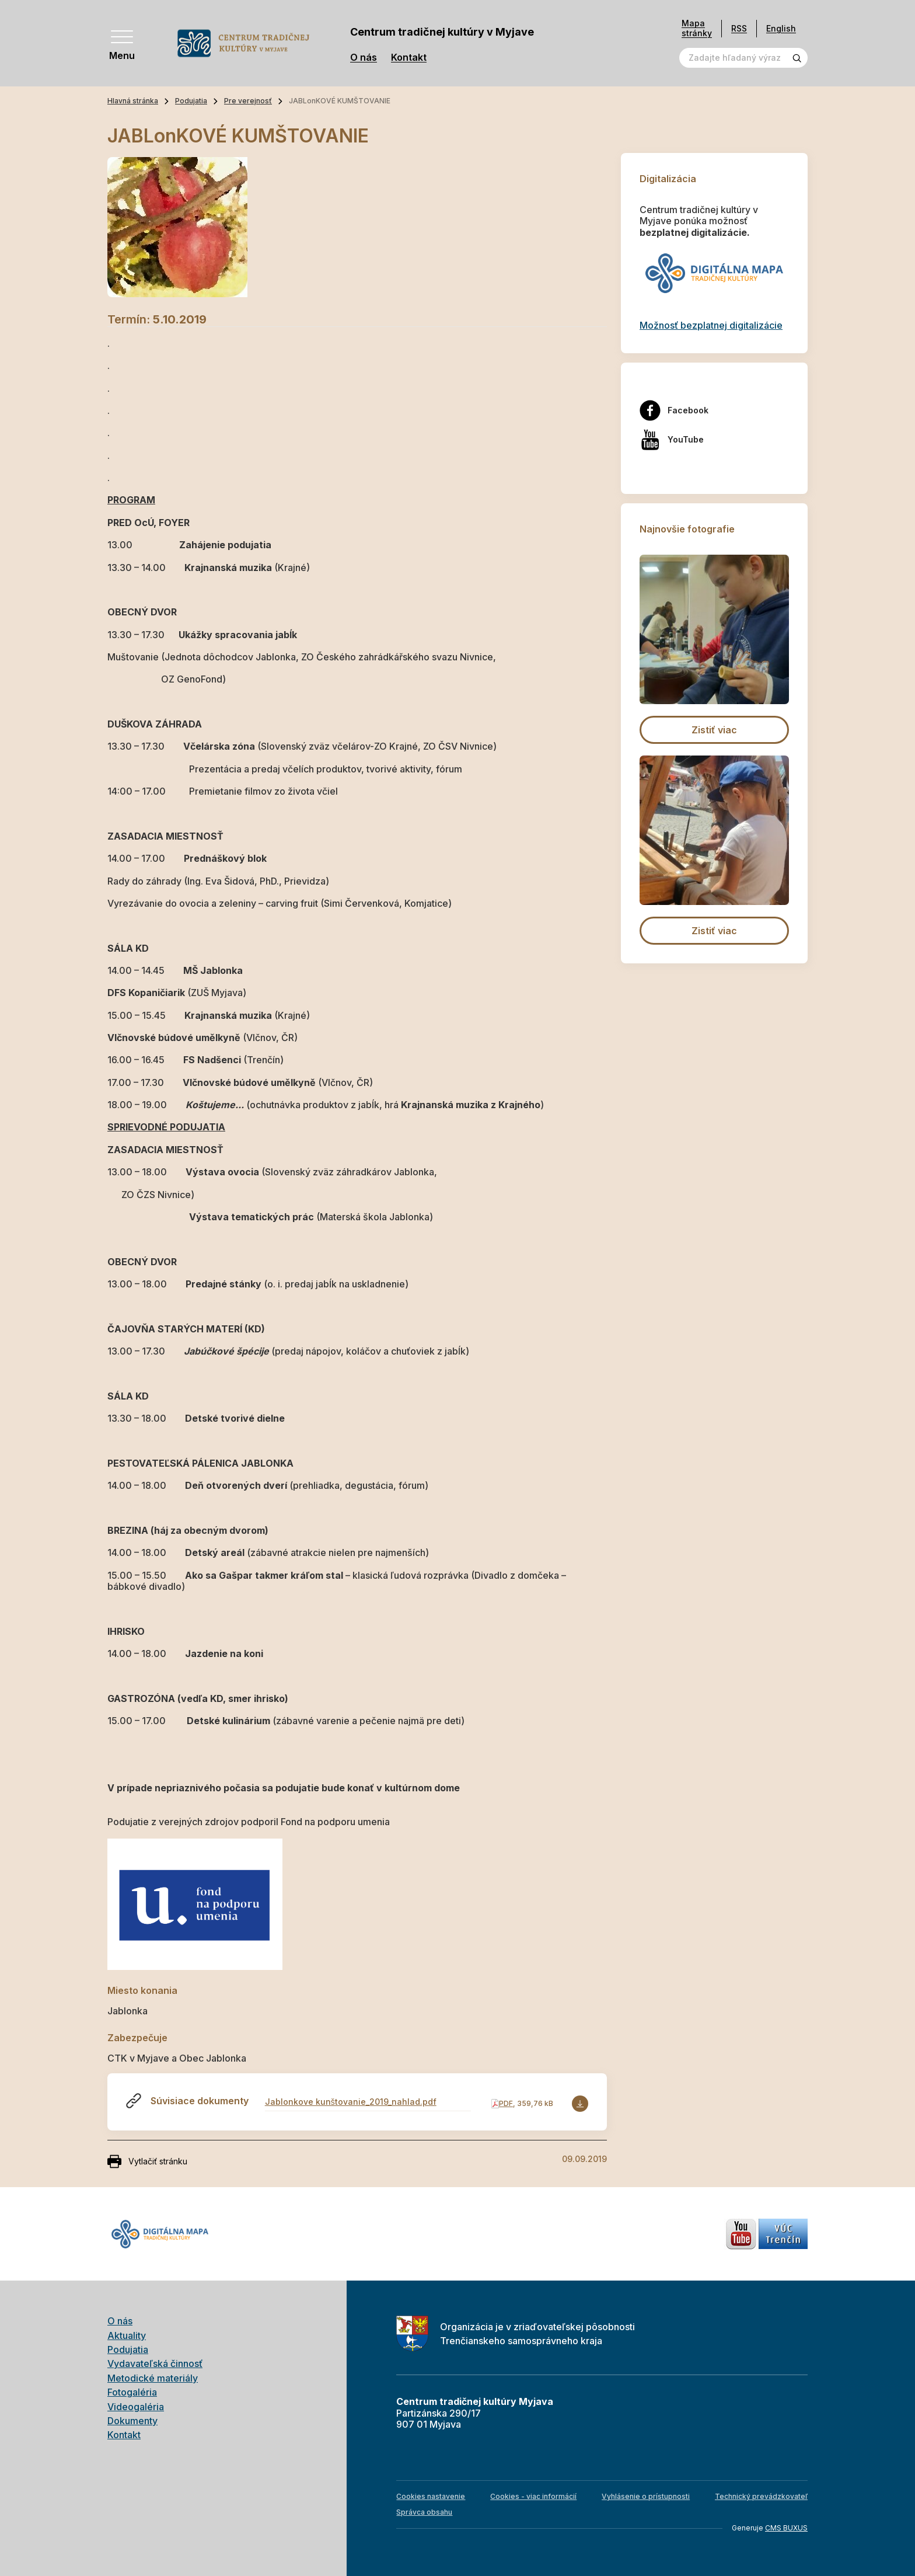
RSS (739, 28)
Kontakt (409, 57)
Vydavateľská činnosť (154, 2363)
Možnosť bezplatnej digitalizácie (711, 325)
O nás (363, 57)
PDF (506, 2103)
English (781, 28)
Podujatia (191, 100)
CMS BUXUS (786, 2527)
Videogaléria (135, 2407)
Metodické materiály (152, 2378)
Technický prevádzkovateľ (761, 2496)
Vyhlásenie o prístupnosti (646, 2496)
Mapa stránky (697, 28)
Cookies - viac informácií (533, 2496)
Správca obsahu (424, 2512)
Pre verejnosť (248, 100)
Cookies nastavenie (430, 2496)
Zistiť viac (714, 730)
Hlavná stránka (132, 100)
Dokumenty (132, 2421)
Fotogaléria (132, 2392)
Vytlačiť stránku (147, 2161)
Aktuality (126, 2335)
